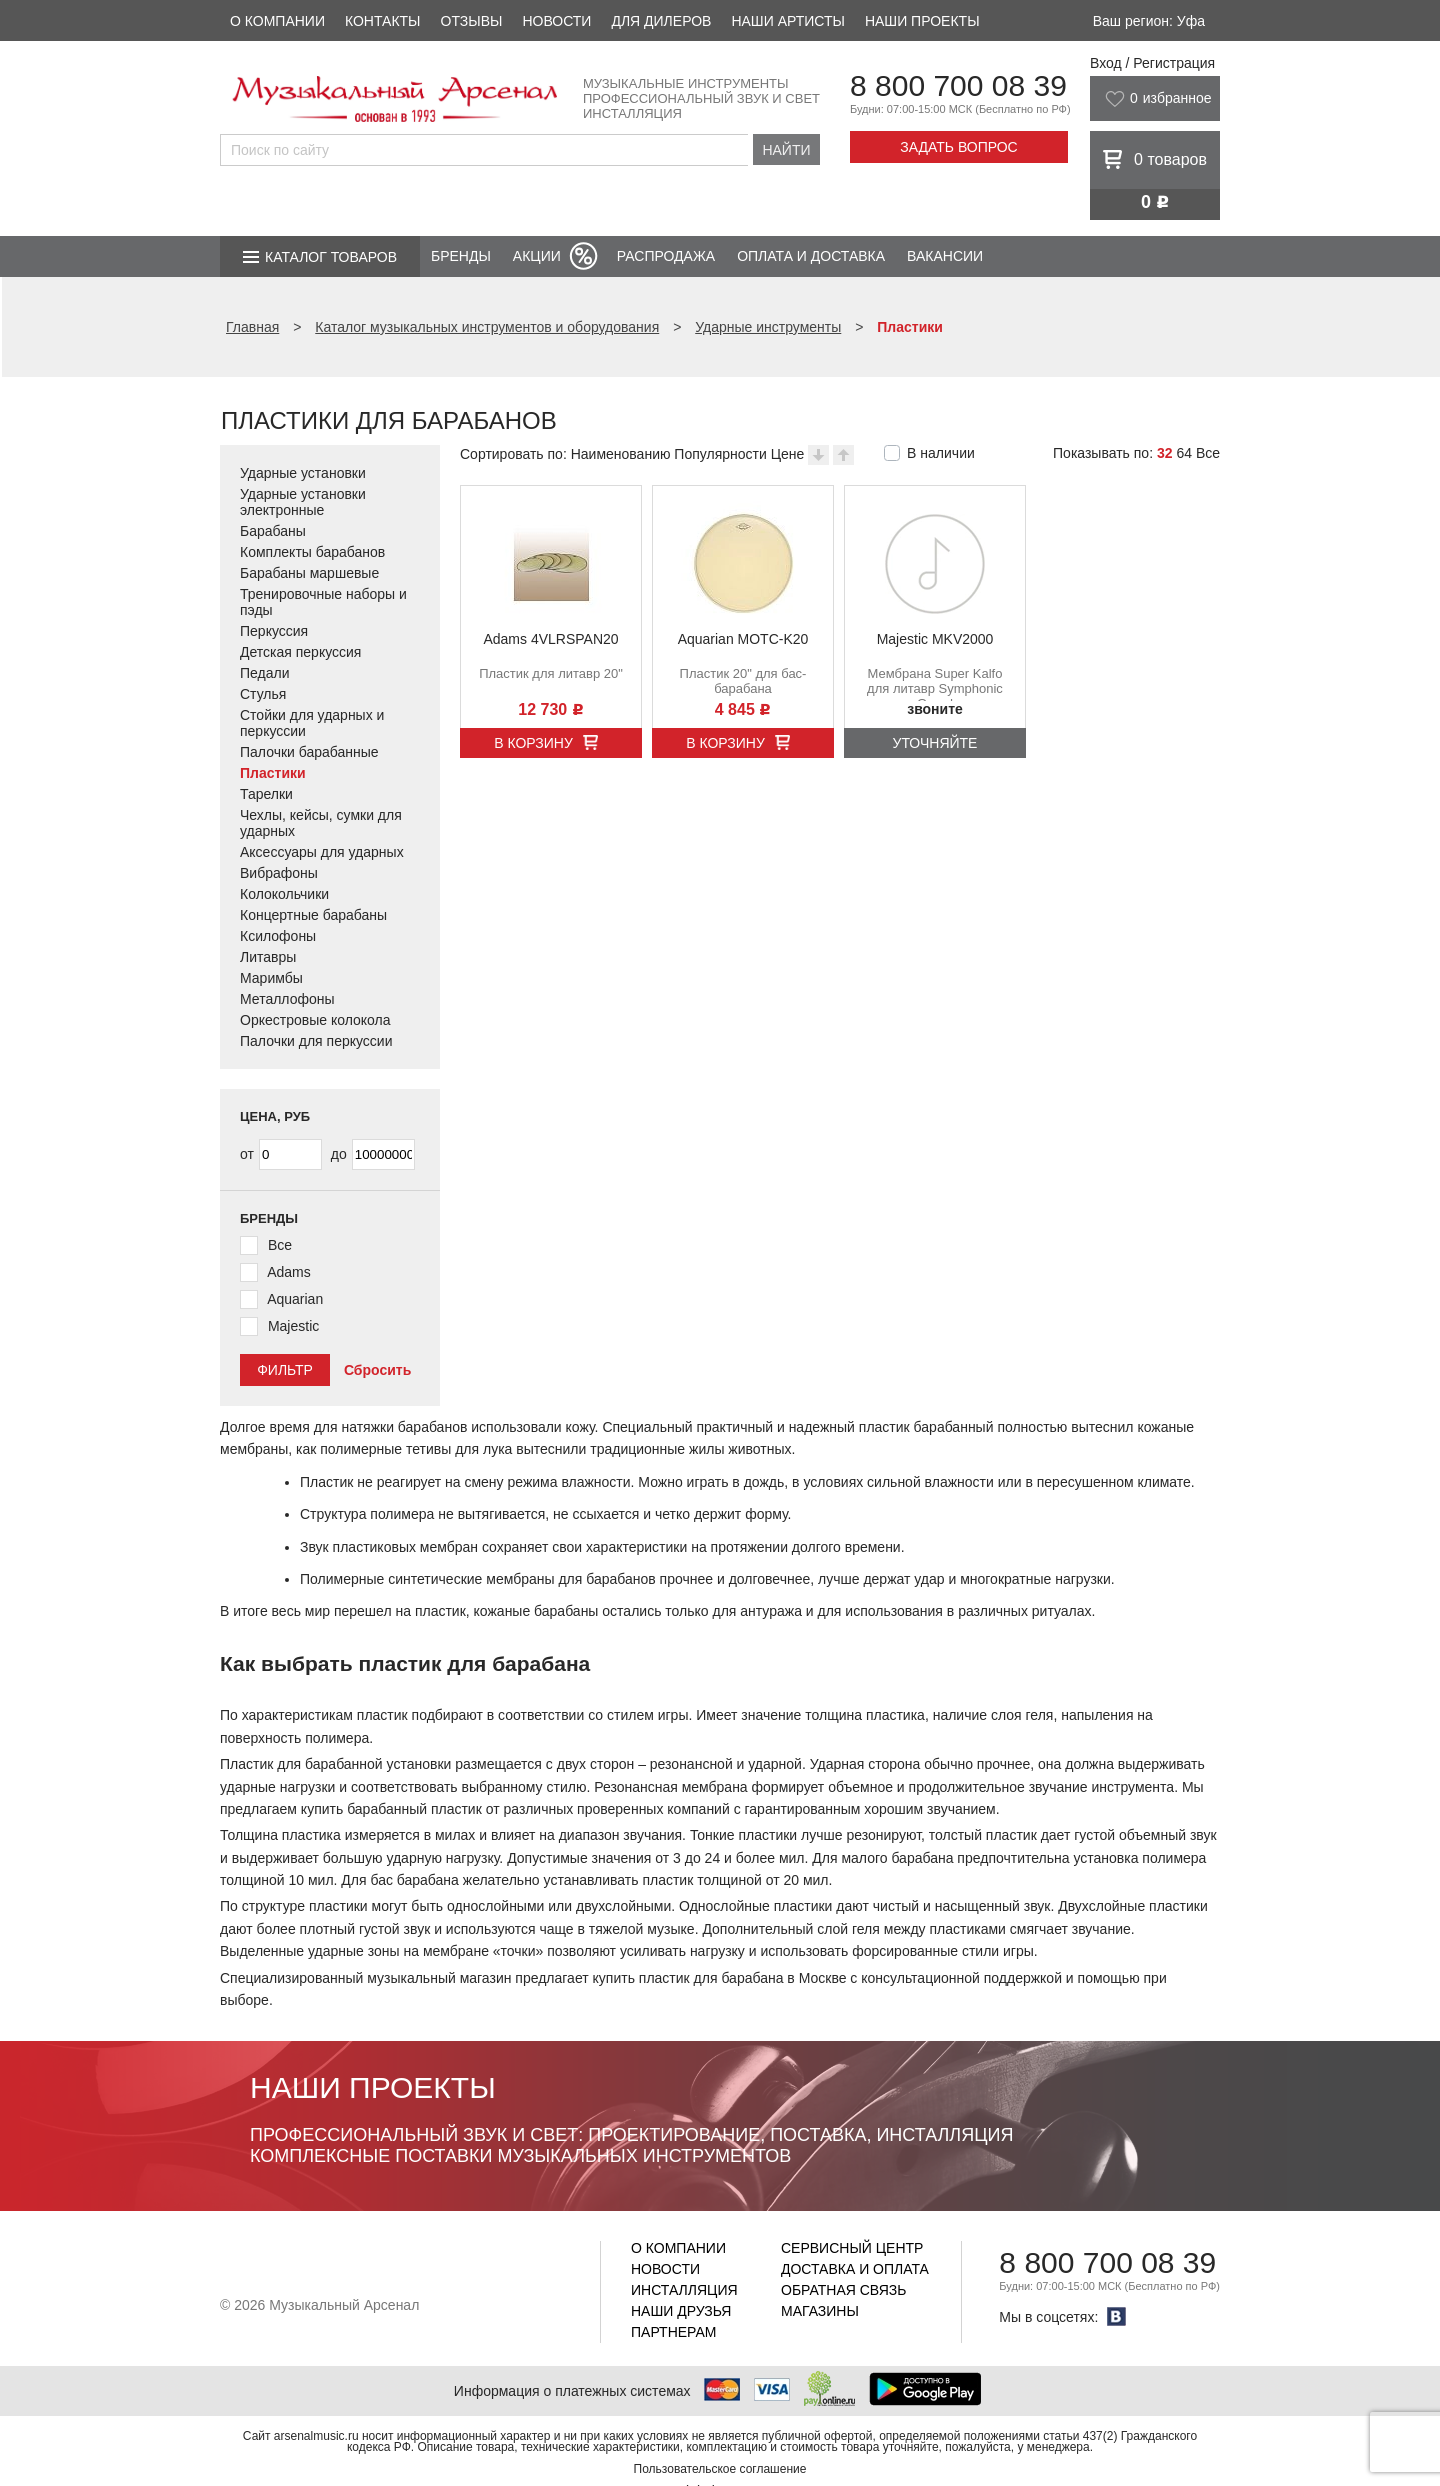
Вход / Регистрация (1152, 63)
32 (1165, 453)
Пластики (273, 773)
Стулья (263, 694)
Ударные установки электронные (303, 502)
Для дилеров (661, 21)
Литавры (268, 957)
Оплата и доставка (811, 256)
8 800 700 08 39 (958, 85)
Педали (265, 673)
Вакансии (945, 256)
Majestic (293, 1326)
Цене (788, 454)
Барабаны (273, 531)
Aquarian (295, 1299)
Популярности (720, 454)
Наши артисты (787, 21)
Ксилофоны (278, 936)
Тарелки (266, 794)
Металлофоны (287, 999)
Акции (537, 256)
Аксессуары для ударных (322, 852)
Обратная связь (843, 2290)
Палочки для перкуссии (316, 1041)
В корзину (533, 743)
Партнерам (674, 2332)
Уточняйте (935, 743)
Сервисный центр (852, 2248)
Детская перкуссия (300, 652)
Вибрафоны (279, 873)
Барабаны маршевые (309, 573)
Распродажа (666, 256)
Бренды (461, 256)
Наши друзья (681, 2311)
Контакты (383, 21)
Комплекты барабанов (312, 552)
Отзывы (472, 21)
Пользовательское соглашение (720, 2469)
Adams (289, 1272)
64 (1184, 453)
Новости (556, 21)
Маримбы (271, 978)
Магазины (820, 2311)
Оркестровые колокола (315, 1020)
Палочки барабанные (309, 752)
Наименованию (621, 454)
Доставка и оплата (855, 2269)
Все (1208, 453)
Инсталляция (684, 2290)
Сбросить (377, 1370)
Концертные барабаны (313, 915)
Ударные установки (303, 473)
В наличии (941, 453)
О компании (277, 21)
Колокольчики (284, 894)
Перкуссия (274, 631)
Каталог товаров (331, 257)
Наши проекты (922, 21)
